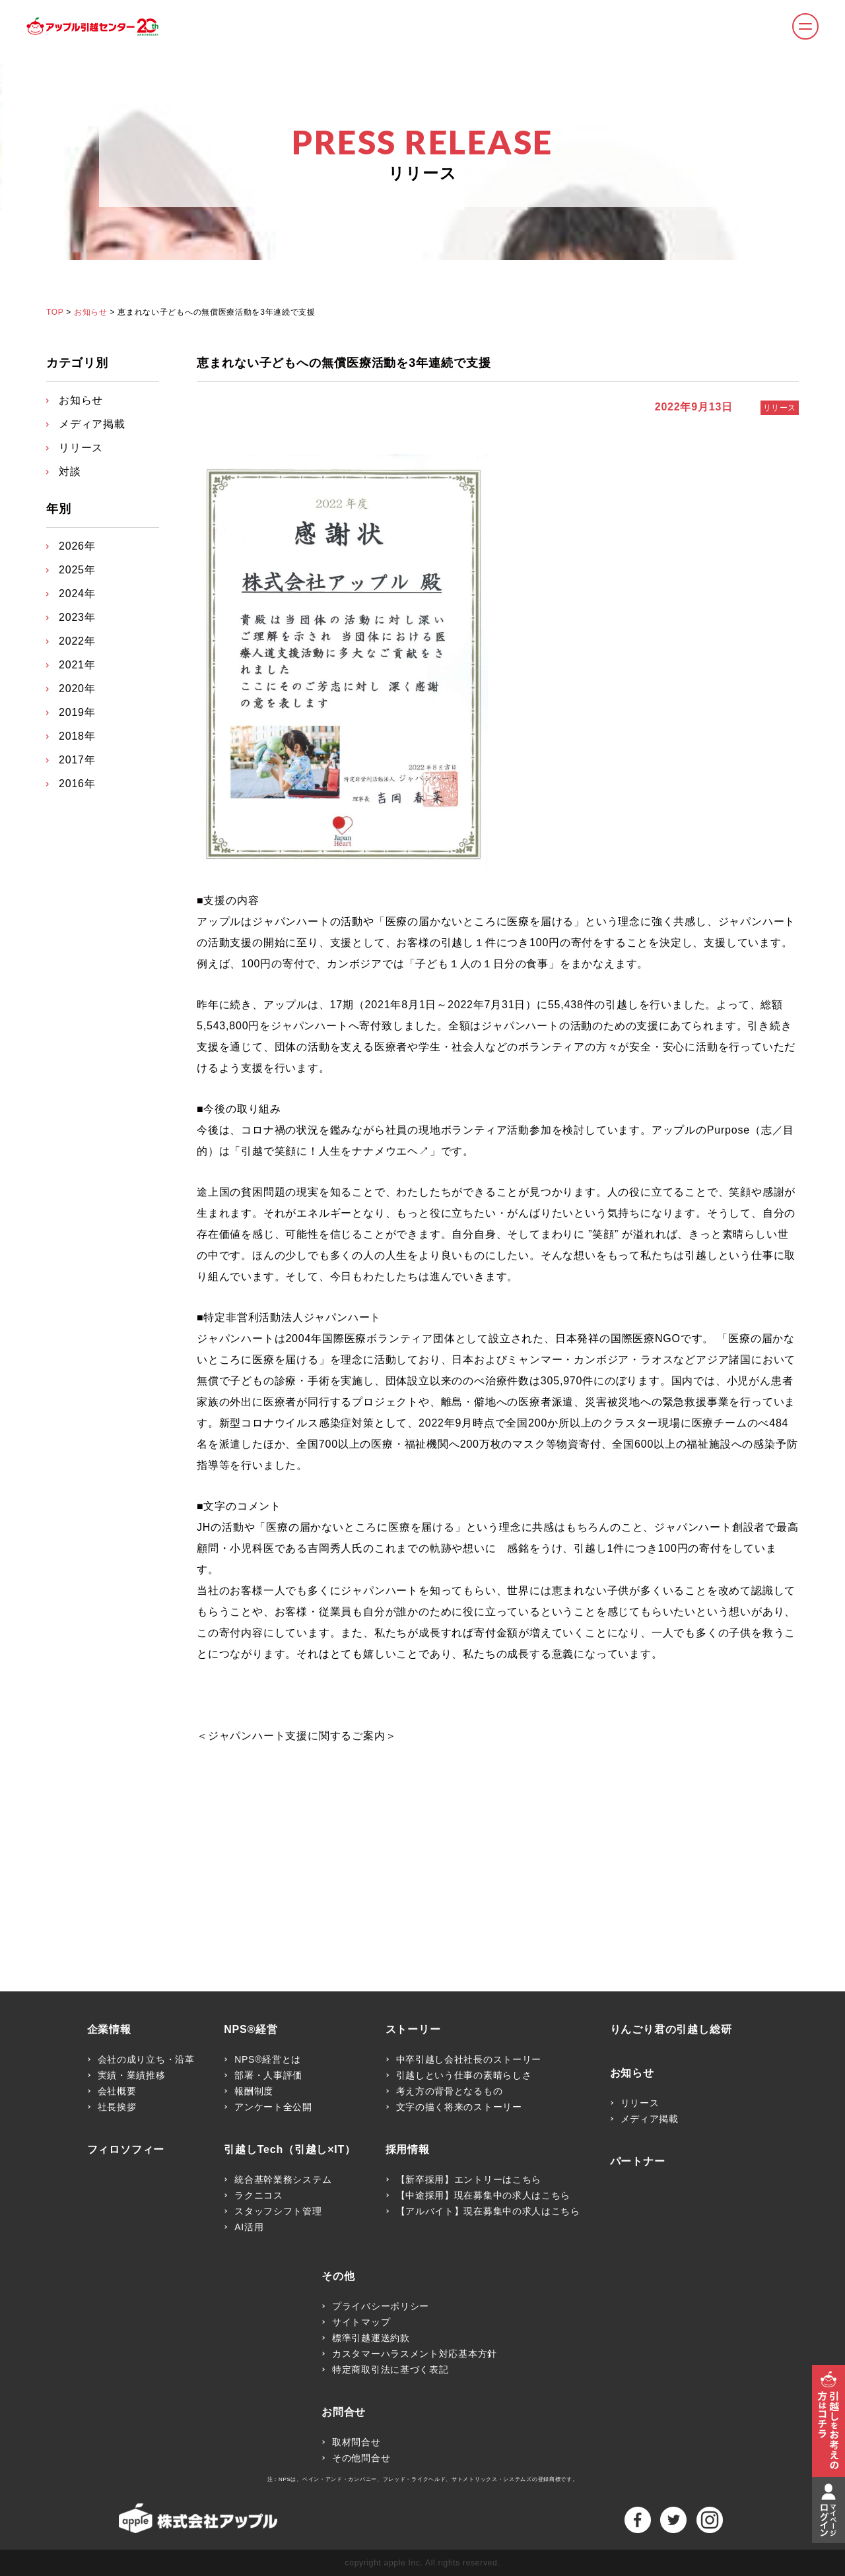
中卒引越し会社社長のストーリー (469, 2059)
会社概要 (117, 2091)
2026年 (77, 546)
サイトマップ (361, 2322)
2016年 (77, 783)
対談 (70, 471)
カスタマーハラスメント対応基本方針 (414, 2353)
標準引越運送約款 (371, 2337)
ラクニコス (258, 2195)
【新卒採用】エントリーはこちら (469, 2179)
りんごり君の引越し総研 (671, 2029)
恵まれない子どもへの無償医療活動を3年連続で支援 (344, 363)
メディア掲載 (92, 424)
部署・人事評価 (268, 2075)
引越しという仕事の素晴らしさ (464, 2075)
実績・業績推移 (132, 2075)
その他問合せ (361, 2458)
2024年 (77, 593)
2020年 (77, 688)
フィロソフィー (126, 2149)
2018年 (77, 736)
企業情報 (109, 2029)
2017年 (77, 759)
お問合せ (343, 2412)
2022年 (77, 641)
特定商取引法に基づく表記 (390, 2369)
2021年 (77, 664)
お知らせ (90, 312)
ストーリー (413, 2029)
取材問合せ (356, 2442)
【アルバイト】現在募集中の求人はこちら (488, 2211)
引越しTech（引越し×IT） (290, 2149)
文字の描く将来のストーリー (459, 2106)
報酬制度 (253, 2091)
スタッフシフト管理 (277, 2211)
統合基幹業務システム (282, 2179)
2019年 (77, 712)
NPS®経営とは (267, 2059)
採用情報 (408, 2149)
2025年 (77, 569)
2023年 (77, 617)
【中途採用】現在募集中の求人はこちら (483, 2195)
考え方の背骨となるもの (449, 2091)
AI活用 (248, 2227)
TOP (54, 312)
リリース (779, 407)
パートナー (637, 2161)
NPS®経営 (251, 2029)
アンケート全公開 (273, 2106)
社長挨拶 (117, 2106)
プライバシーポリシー (380, 2306)
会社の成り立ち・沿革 (146, 2059)
